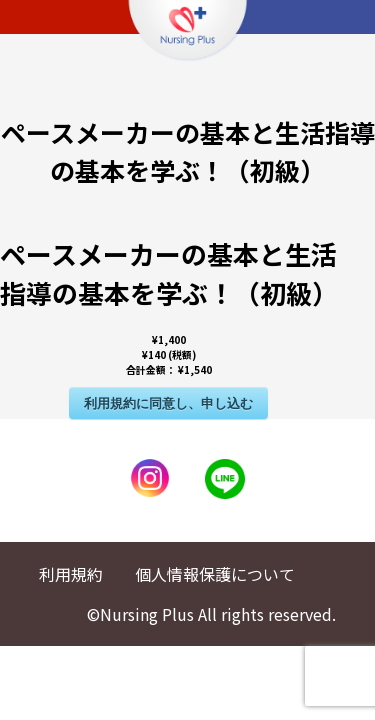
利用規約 (71, 574)
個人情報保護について (215, 574)
